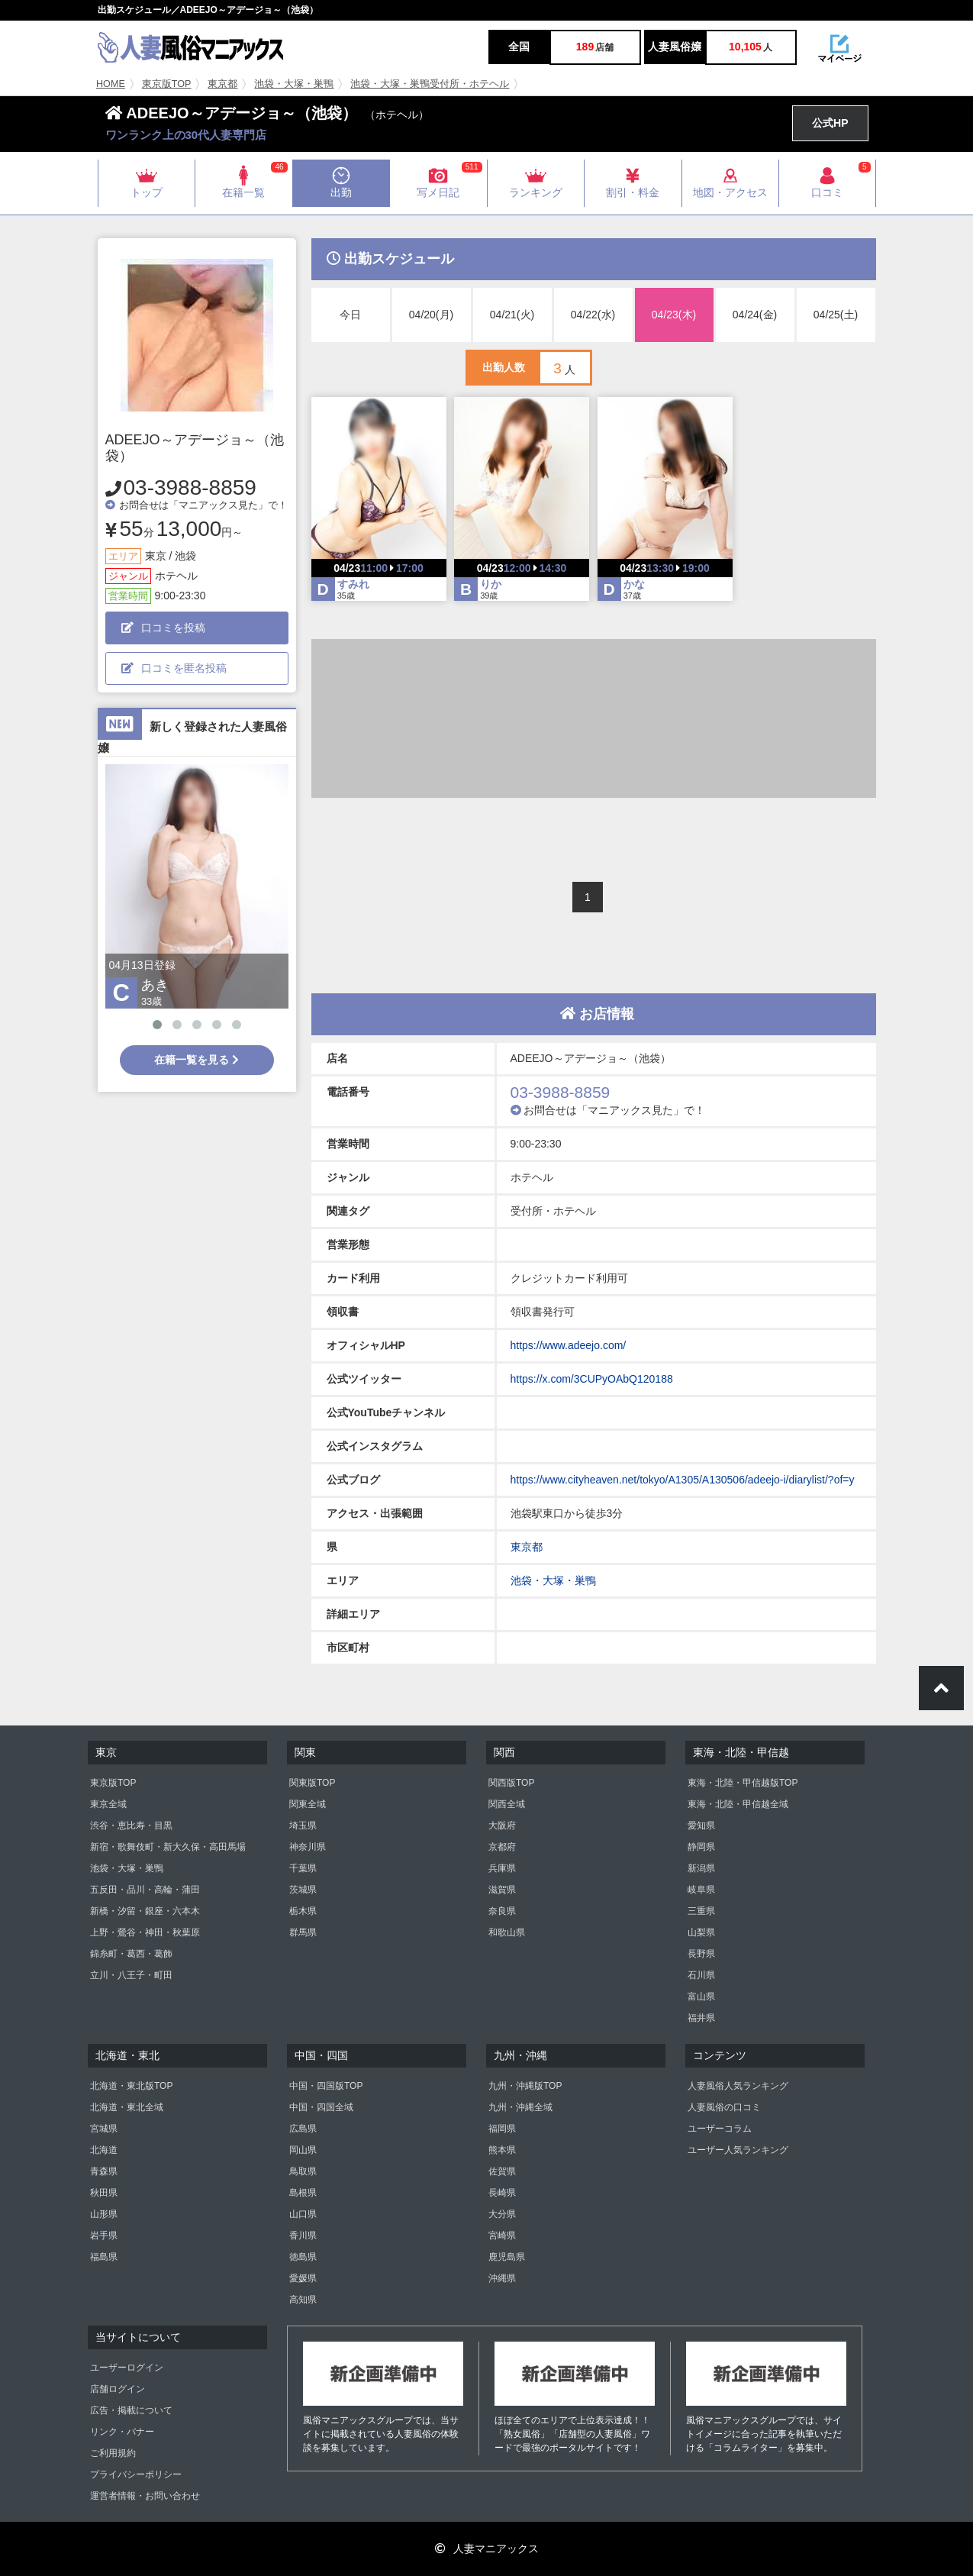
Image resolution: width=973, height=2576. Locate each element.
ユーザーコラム (720, 2128)
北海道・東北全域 (126, 2107)
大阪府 (502, 1825)
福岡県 (502, 2128)
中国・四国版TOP (325, 2085)
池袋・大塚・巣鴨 (293, 84)
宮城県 (104, 2128)
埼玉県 (303, 1825)
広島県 (303, 2128)
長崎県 (502, 2192)
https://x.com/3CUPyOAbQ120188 (592, 1379)
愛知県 (701, 1825)
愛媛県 (303, 2278)
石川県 (701, 1975)
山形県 (104, 2214)
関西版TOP (511, 1782)
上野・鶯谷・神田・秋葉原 (145, 1932)
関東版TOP (312, 1782)
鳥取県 (303, 2171)
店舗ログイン (117, 2389)
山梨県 (701, 1932)
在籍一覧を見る (196, 1060)
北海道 (104, 2150)
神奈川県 (307, 1847)
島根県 (303, 2192)
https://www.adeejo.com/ (569, 1345)
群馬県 (303, 1932)
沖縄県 (502, 2278)
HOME (110, 84)
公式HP (830, 123)
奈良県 (502, 1911)
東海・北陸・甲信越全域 (738, 1804)
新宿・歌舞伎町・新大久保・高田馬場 (168, 1847)
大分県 (502, 2214)
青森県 (104, 2171)
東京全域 (108, 1804)
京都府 (502, 1847)
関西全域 (506, 1804)
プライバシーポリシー (136, 2474)
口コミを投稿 (163, 627)
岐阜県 (701, 1889)
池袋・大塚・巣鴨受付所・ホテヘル (429, 84)
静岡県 (701, 1847)
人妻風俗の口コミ (724, 2107)
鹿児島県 (506, 2257)
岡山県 (303, 2150)
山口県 (303, 2214)
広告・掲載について (131, 2410)
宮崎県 (502, 2235)
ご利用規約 (113, 2453)
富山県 (701, 1996)
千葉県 (303, 1868)
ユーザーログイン (126, 2367)
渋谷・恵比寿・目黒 (131, 1825)
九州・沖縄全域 (520, 2107)
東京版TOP (167, 84)
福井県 (701, 2018)
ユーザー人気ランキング (738, 2150)
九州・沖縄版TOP (525, 2085)
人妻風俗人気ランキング (738, 2085)
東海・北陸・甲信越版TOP (742, 1782)
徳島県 (303, 2257)
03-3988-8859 (190, 487)
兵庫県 (502, 1868)
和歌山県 (506, 1932)
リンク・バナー (122, 2431)
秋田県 (104, 2192)
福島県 (104, 2257)
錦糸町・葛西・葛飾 (131, 1953)
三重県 (701, 1911)
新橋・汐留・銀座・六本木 (145, 1911)
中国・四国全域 (321, 2107)
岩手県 (104, 2235)
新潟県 (701, 1868)
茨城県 (303, 1889)
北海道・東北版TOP (131, 2085)
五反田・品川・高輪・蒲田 (145, 1889)
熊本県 (502, 2150)
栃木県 (303, 1911)
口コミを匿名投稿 (174, 668)
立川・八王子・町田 (131, 1975)
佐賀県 (502, 2171)
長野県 (701, 1953)
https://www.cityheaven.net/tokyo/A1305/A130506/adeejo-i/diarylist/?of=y (683, 1480)
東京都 (222, 84)
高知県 (303, 2299)
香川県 (303, 2235)
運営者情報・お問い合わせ (145, 2495)
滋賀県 (502, 1889)
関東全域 (307, 1804)
